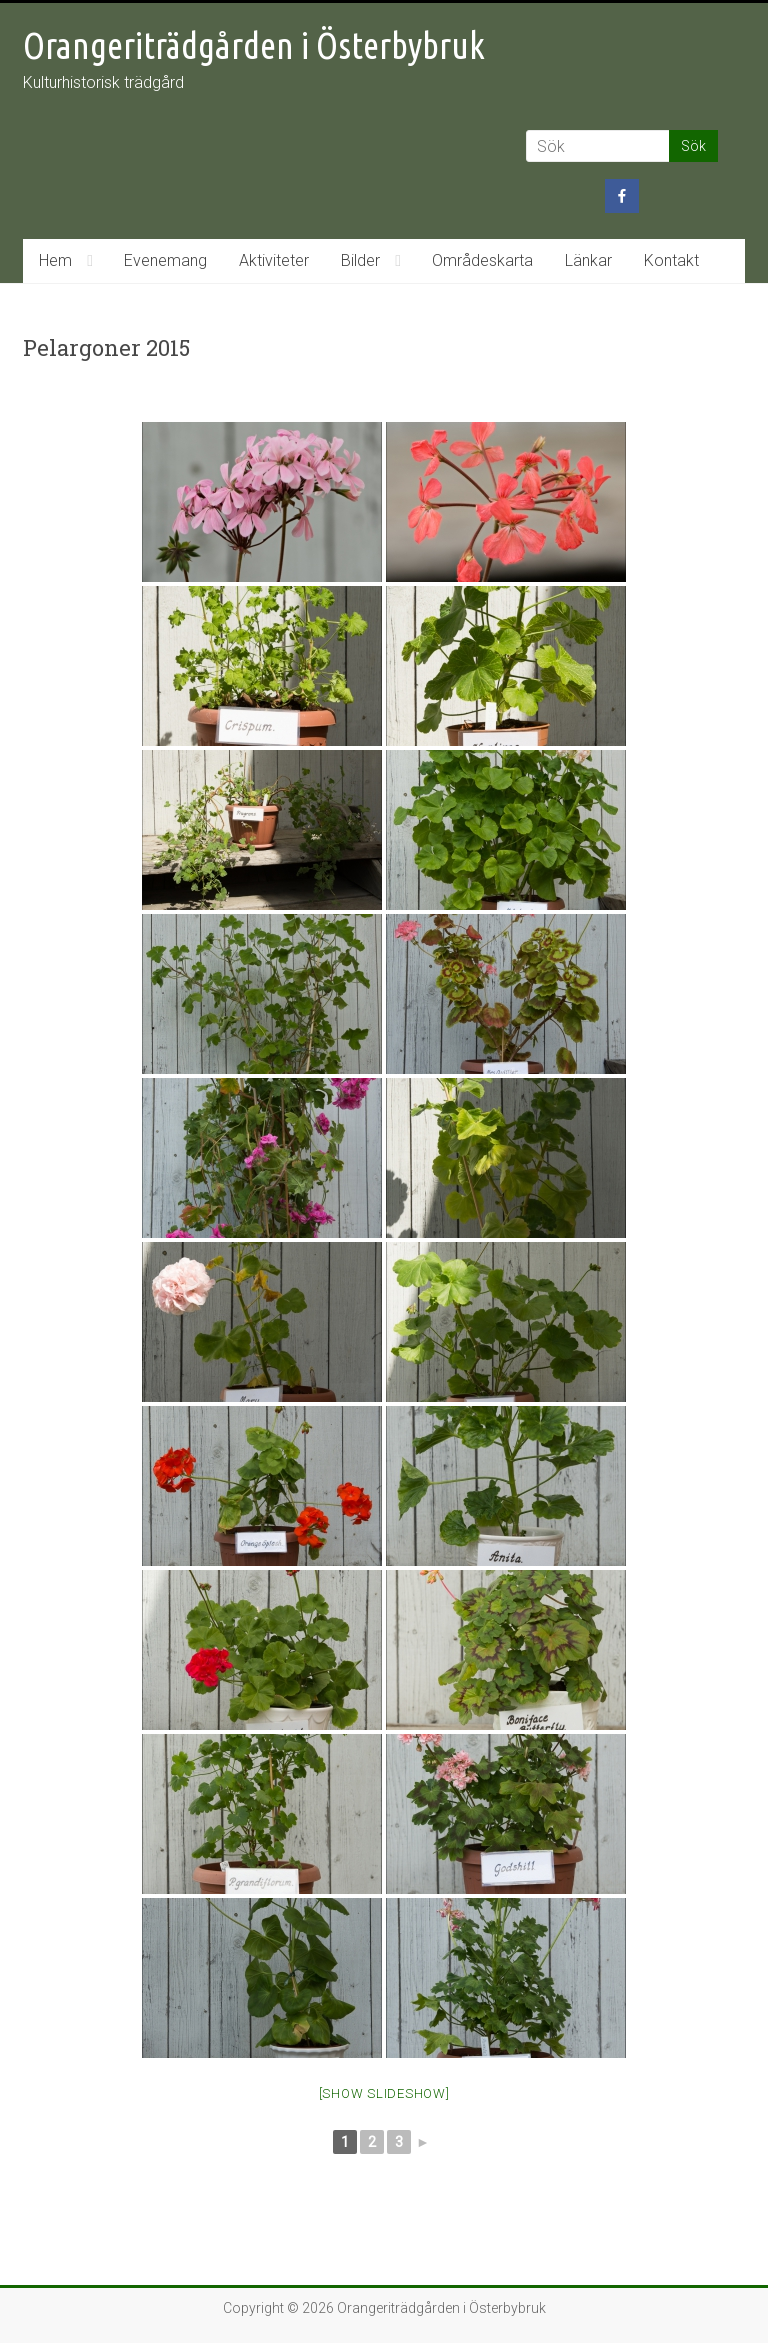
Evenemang (165, 260)
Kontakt (671, 260)
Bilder (360, 260)
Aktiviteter (274, 260)
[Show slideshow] (384, 2093)
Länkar (588, 260)
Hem (55, 260)
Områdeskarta (482, 260)
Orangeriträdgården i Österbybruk (254, 45)
